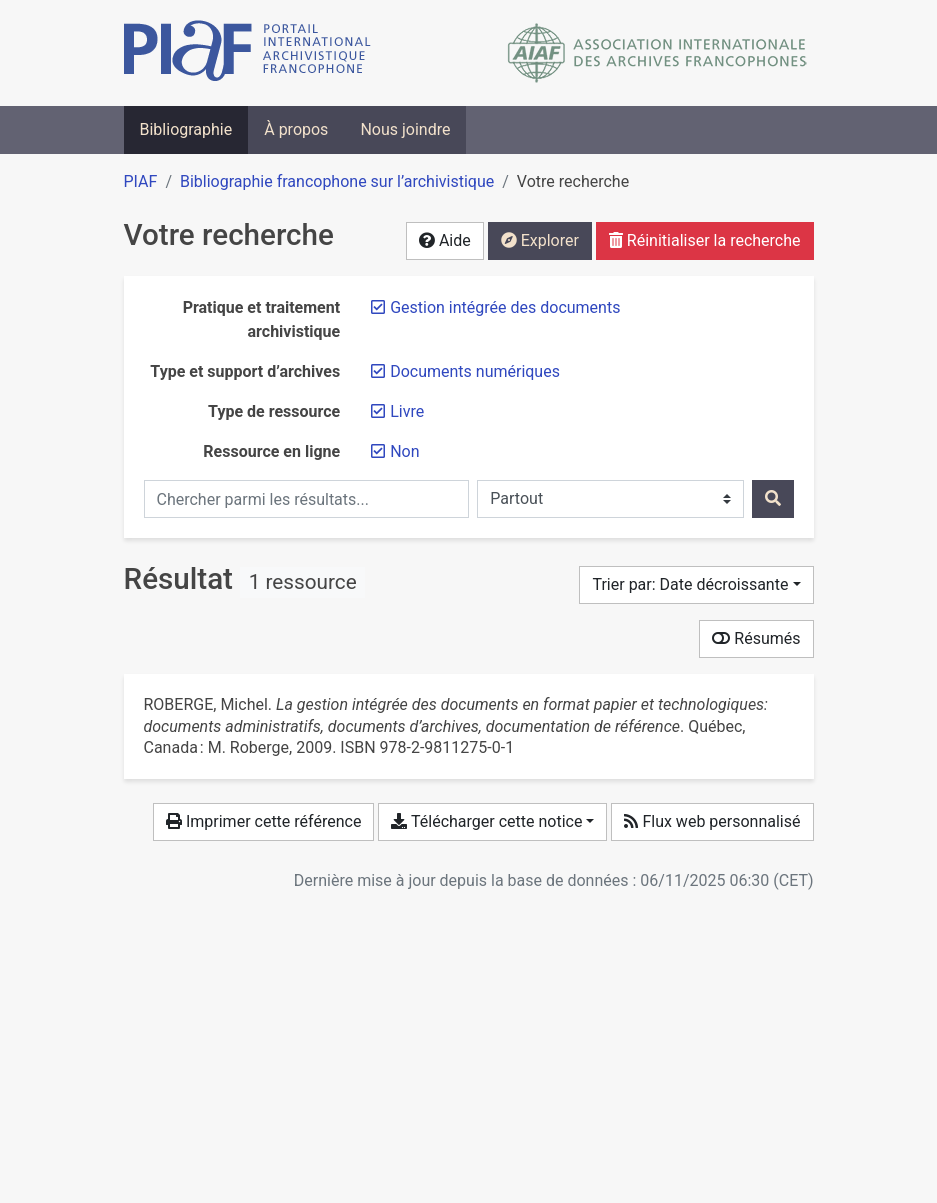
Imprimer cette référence (263, 821)
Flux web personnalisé (712, 821)
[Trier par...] (696, 585)
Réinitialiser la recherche (705, 240)
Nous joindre (405, 129)
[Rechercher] (773, 499)
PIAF (141, 181)
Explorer (540, 240)
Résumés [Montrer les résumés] (756, 638)
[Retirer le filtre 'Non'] (404, 451)
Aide (445, 240)
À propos (296, 129)
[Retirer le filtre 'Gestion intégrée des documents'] (505, 307)
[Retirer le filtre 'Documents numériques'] (475, 371)
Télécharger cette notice (486, 821)
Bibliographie (186, 129)
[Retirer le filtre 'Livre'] (407, 411)
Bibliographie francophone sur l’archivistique (337, 181)
